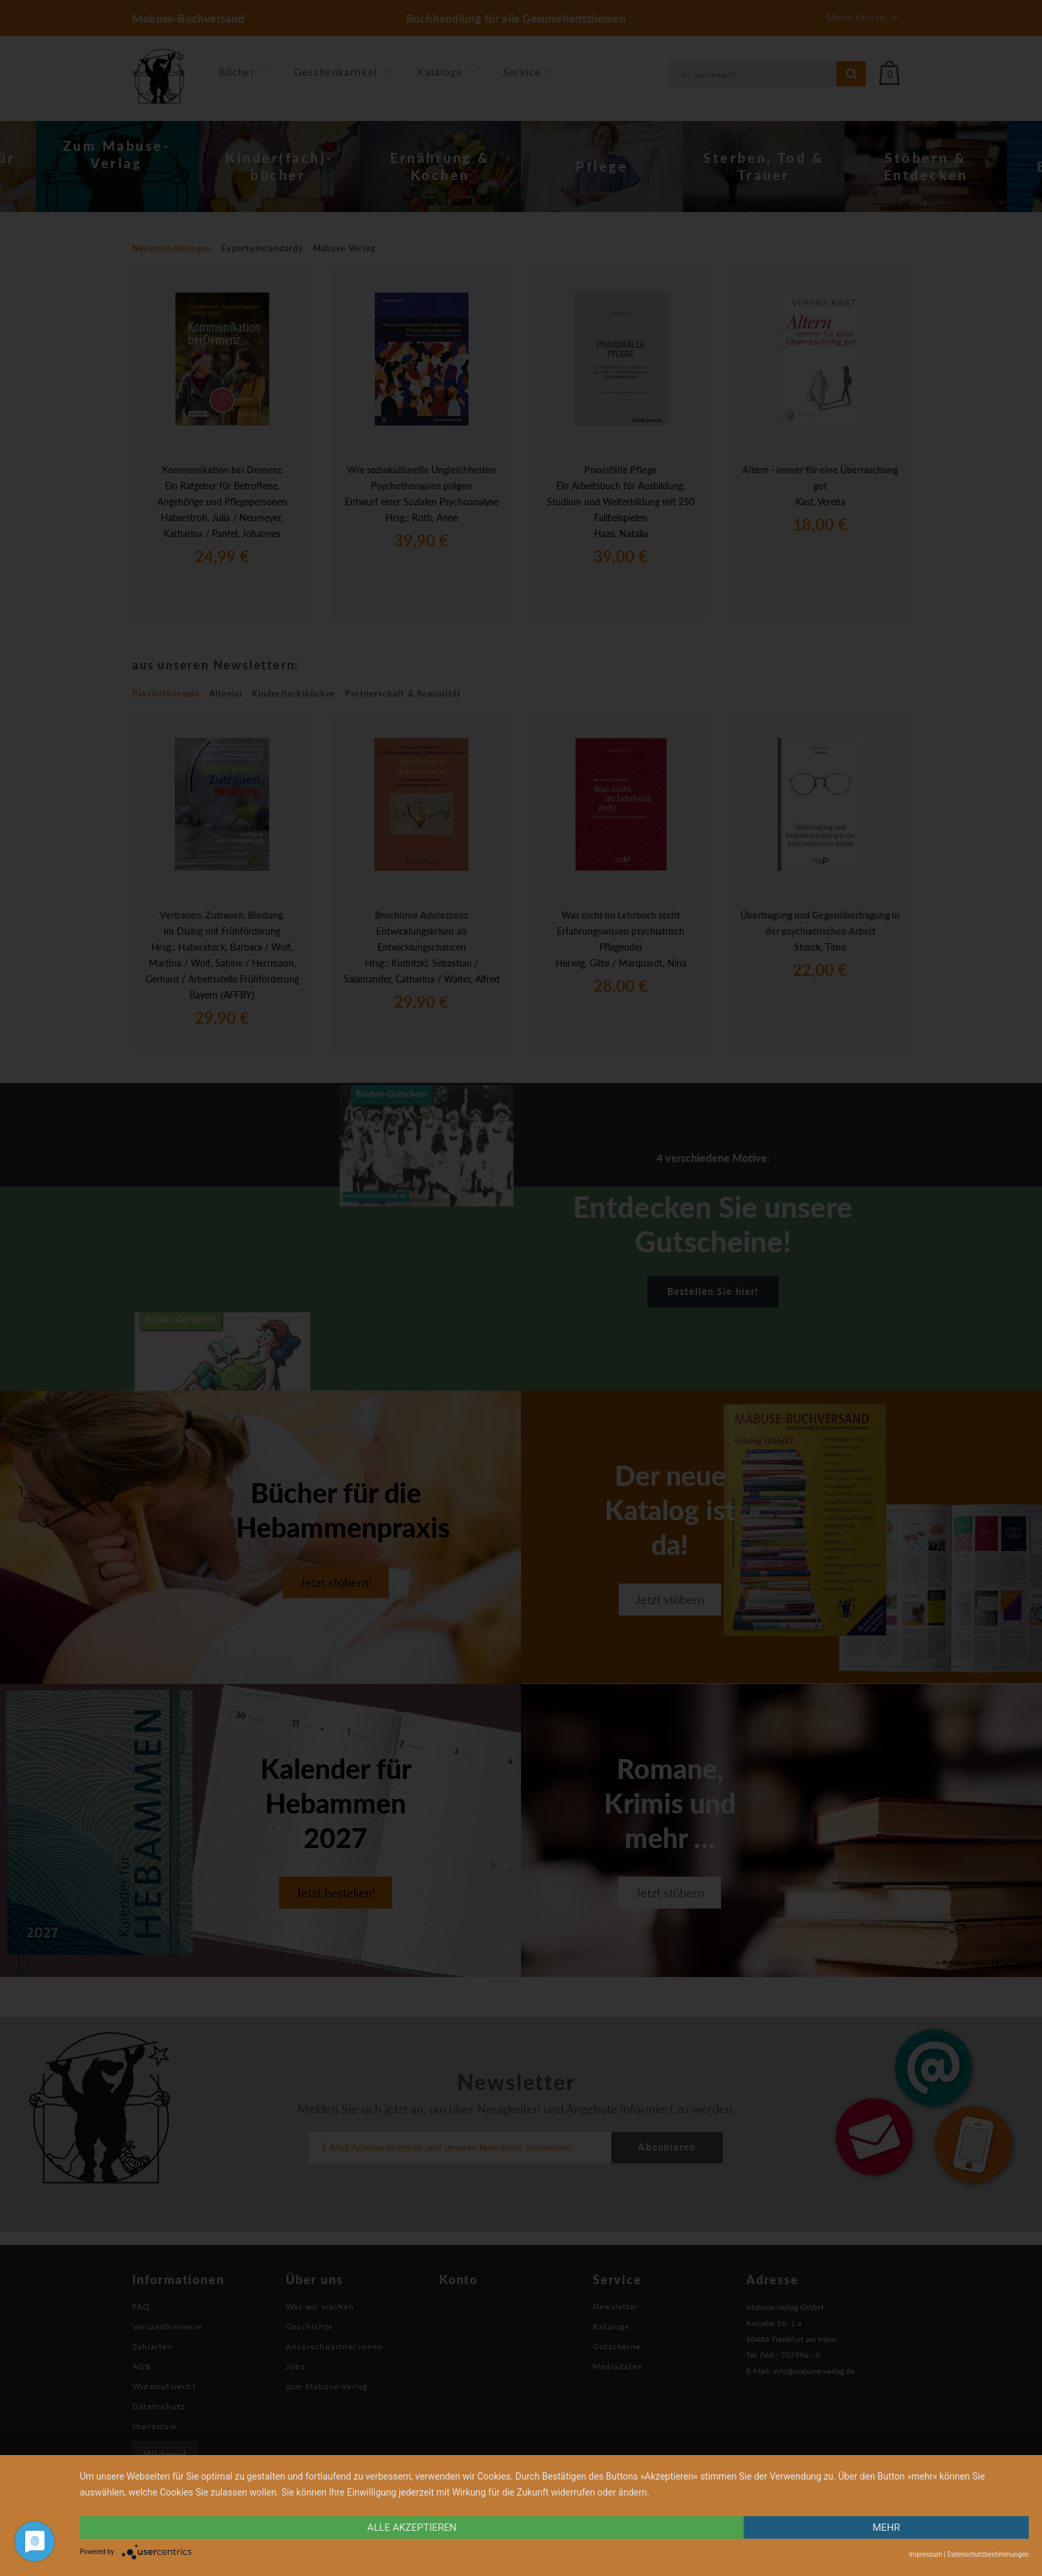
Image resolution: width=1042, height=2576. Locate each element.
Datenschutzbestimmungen (988, 2554)
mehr (886, 2527)
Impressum (925, 2554)
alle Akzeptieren (412, 2527)
